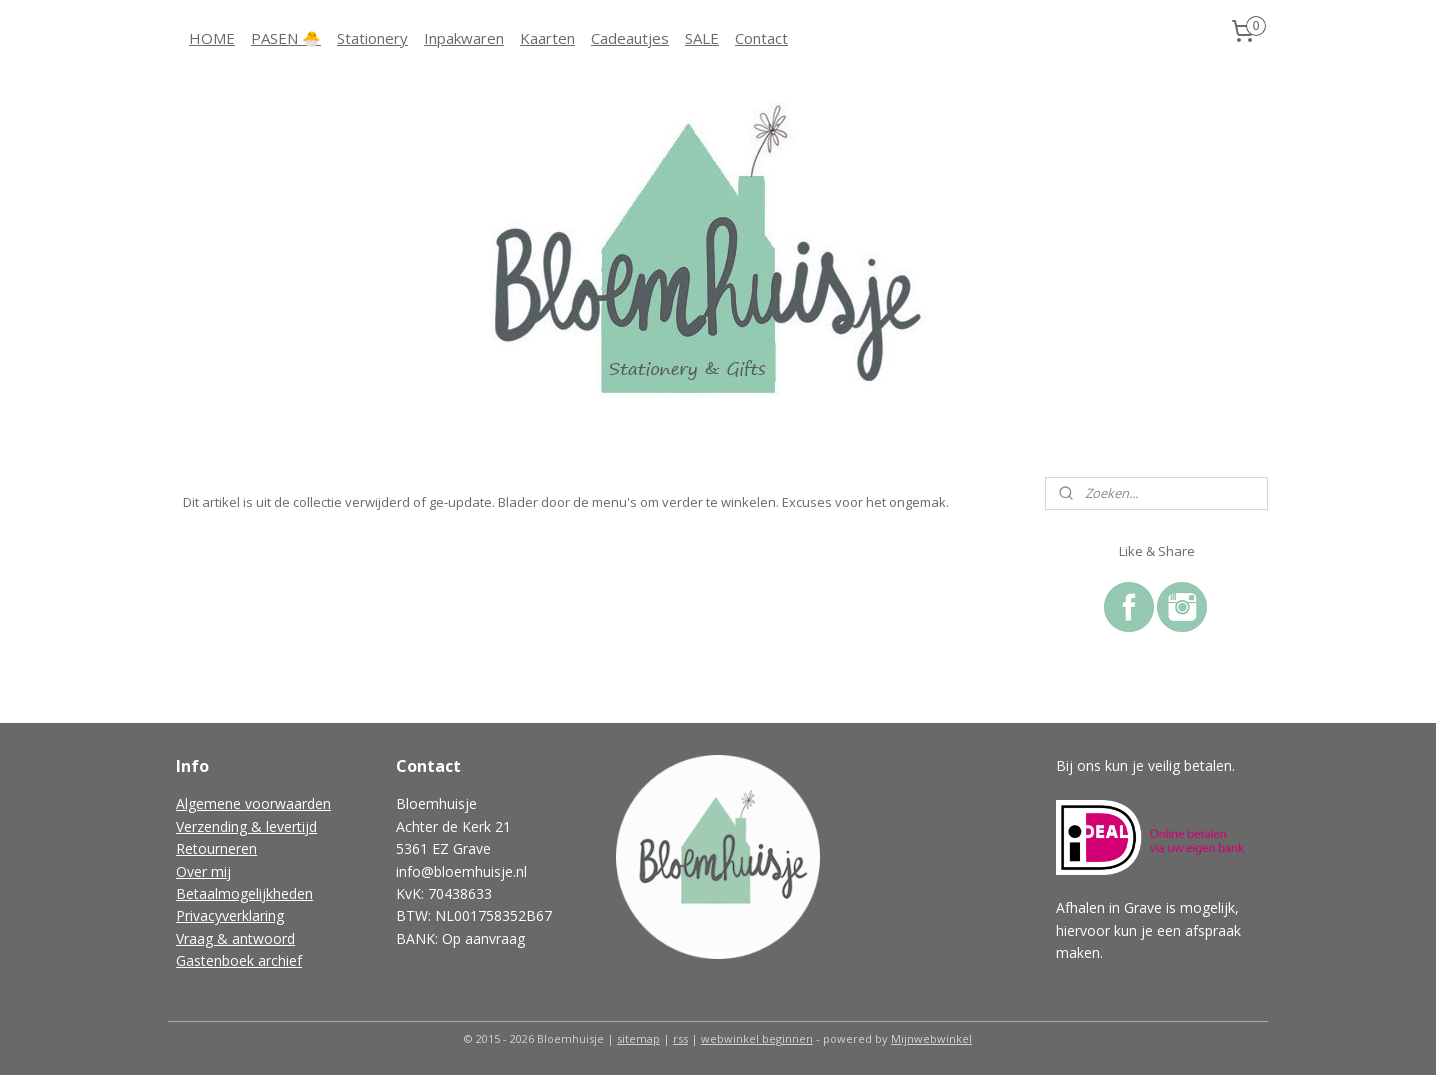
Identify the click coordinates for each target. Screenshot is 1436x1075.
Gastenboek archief (239, 960)
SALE (702, 38)
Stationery (372, 38)
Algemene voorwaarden (253, 803)
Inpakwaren (464, 38)
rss (680, 1038)
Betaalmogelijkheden (244, 893)
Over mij (203, 871)
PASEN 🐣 (286, 38)
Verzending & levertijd (246, 826)
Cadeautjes (630, 38)
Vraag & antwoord (235, 938)
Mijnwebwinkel (931, 1038)
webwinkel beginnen (757, 1038)
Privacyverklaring (230, 915)
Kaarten (547, 38)
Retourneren (216, 848)
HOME (212, 38)
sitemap (638, 1038)
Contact (761, 38)
